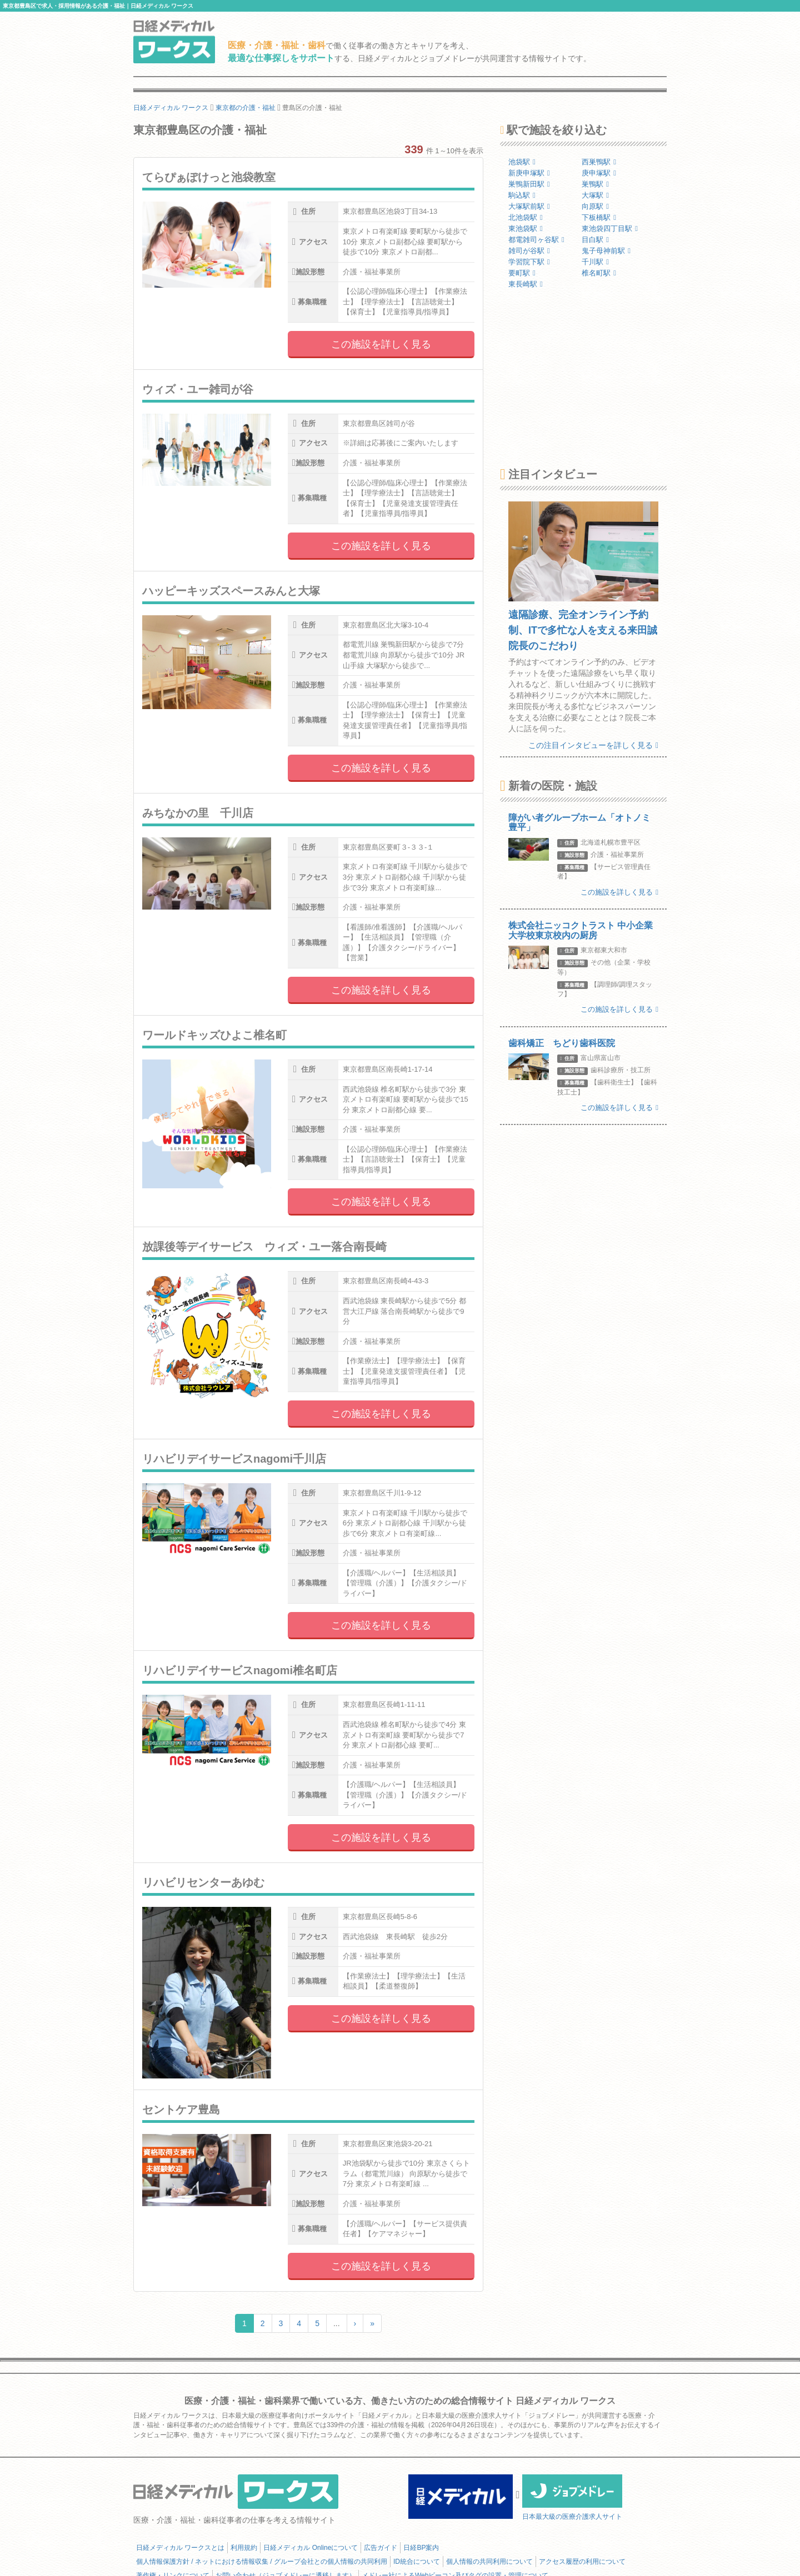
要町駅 (522, 273)
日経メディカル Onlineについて (310, 2548)
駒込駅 (522, 195)
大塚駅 (595, 195)
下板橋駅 (599, 217)
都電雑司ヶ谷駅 (536, 239)
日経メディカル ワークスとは (180, 2548)
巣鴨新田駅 (529, 184)
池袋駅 (522, 162)
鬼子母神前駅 (606, 251)
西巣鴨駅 (599, 162)
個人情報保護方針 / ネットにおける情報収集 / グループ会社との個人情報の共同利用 (261, 2561)
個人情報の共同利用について (489, 2561)
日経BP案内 (421, 2548)
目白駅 (595, 239)
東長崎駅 (525, 284)
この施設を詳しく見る (381, 344)
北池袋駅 (525, 217)
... (336, 2323)
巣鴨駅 (595, 184)
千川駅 (595, 262)
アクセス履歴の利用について (582, 2561)
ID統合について (416, 2561)
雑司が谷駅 (529, 251)
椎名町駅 (599, 273)
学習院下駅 (529, 262)
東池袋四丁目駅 (610, 228)
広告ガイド (380, 2548)
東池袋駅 (525, 228)
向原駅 (595, 206)
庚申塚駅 (599, 173)
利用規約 (244, 2548)
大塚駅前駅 (529, 206)
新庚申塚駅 (529, 173)
